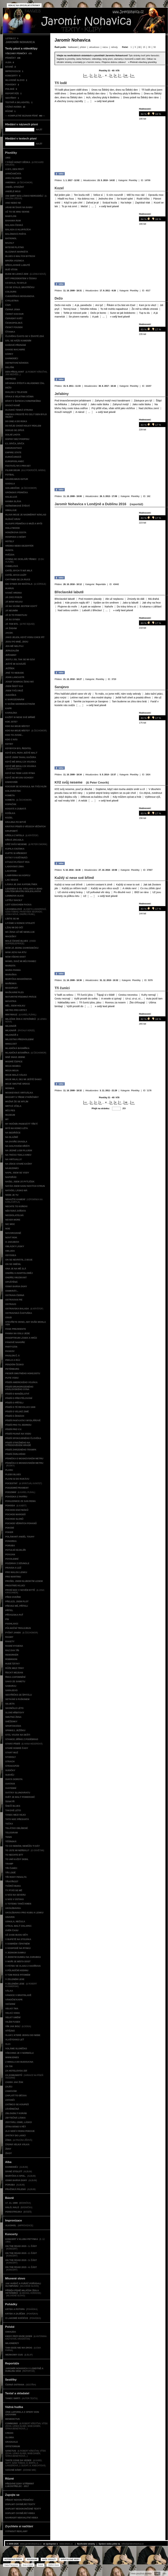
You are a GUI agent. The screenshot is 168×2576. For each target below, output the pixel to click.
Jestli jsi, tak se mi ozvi (20, 659)
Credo (9, 2433)
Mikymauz (20, 1014)
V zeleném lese (14, 1979)
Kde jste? (11, 721)
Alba (9, 62)
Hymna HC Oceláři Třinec (24, 560)
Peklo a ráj (12, 1360)
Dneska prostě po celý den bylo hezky (26, 415)
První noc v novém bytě (24, 1591)
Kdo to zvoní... (14, 735)
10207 (148, 386)
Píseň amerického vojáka (21, 1382)
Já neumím (11, 610)
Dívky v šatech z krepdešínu (23, 401)
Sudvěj (9, 1775)
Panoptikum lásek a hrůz (21, 1338)
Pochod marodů (15, 1514)
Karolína (11, 713)
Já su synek (12, 619)
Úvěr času (11, 1930)
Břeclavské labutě (17, 265)
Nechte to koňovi (16, 1206)
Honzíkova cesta (15, 532)
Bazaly (9, 243)
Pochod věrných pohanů (21, 1523)
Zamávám (11, 2091)
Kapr (8, 708)
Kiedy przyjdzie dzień (26, 2337)
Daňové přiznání (15, 345)
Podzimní (20, 1492)
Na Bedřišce (12, 1132)
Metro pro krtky (16, 1010)
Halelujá (11, 497)
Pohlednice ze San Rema (20, 1501)
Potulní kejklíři (15, 1550)
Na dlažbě (11, 1137)
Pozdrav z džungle (17, 1563)
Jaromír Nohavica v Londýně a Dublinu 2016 (24, 2369)
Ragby (9, 1637)
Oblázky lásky (14, 1246)
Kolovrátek (13, 791)
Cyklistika (12, 300)
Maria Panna (13, 970)
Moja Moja (12, 1070)
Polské (11, 89)
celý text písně (104, 101)
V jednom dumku (15, 1952)
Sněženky (11, 1721)
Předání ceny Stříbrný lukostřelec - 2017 (19, 2484)
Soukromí (32, 2559)
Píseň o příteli (14, 1402)
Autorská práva (13, 2559)
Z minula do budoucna (19, 2062)
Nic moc (10, 1224)
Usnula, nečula (15, 1921)
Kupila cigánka (14, 848)
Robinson (11, 1659)
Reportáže (13, 93)
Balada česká (14, 225)
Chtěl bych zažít (15, 575)
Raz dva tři (12, 1650)
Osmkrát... (11, 1291)
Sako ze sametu (15, 1681)
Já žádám (11, 628)
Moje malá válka (16, 1075)
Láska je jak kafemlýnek (21, 884)
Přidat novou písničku (19, 2500)
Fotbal (9, 474)
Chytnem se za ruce (17, 579)
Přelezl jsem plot (16, 1601)
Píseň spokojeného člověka (23, 1438)
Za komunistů (24, 2076)
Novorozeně (13, 1233)
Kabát (40, 2565)
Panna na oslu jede (17, 1333)
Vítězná (10, 2030)
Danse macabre (15, 349)
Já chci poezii (13, 597)
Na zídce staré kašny (18, 1164)
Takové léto (13, 1810)
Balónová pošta (15, 234)
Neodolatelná (14, 1215)
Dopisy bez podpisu (17, 439)
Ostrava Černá (14, 1295)
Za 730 (8, 2066)
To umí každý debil (16, 1859)
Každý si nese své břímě (20, 717)
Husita (9, 550)
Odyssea (10, 1255)
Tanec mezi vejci (15, 1815)
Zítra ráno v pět (15, 2126)
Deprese (10, 378)
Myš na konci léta (16, 1128)
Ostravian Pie (13, 1299)
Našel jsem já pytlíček (19, 1181)
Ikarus (9, 588)
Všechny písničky (18, 53)
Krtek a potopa (21, 2309)
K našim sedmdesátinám (20, 704)
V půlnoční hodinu (16, 1970)
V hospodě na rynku (18, 1948)
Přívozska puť (14, 1615)
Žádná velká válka (17, 2144)
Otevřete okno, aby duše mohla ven (25, 1323)
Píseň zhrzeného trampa (20, 1449)
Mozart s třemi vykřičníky (22, 1097)
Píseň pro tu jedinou (18, 1425)
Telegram (11, 1832)
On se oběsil (13, 1264)
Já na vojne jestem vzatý (21, 606)
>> (133, 75)
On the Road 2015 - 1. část (21, 2247)
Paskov (9, 1351)
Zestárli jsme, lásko (18, 2122)
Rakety (9, 1641)
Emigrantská (13, 448)
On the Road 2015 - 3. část (21, 2261)
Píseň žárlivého (15, 1454)
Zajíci (8, 2086)
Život (8, 2153)
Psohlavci (11, 1623)
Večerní (10, 2004)
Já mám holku (14, 601)
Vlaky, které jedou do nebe (22, 2035)
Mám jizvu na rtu (15, 952)
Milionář (10, 1026)
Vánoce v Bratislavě (18, 1995)
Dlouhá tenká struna (19, 410)
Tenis (8, 1837)
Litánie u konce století (20, 923)
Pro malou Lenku (16, 1572)
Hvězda (9, 554)
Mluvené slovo (16, 80)
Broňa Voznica (14, 260)
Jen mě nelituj (14, 646)
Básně (10, 66)
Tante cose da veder (25, 2463)
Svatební (10, 1788)
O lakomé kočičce (23, 2318)
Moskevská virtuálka (19, 1092)
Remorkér (11, 1655)
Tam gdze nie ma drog (23, 2349)
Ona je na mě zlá (15, 1268)
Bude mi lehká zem (25, 274)
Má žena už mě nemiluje (20, 932)
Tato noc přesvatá (17, 1819)
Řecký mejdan (14, 1672)
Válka (9, 1990)
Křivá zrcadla (14, 840)
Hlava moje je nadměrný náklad (25, 514)
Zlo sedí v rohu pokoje (20, 2131)
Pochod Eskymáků (16, 1510)
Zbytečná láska (15, 2117)
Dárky (9, 354)
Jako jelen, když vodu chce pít (25, 637)
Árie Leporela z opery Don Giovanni (22, 2413)
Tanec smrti (21, 2398)
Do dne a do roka (16, 421)
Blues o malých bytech (20, 256)
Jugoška (10, 695)
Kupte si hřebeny (16, 853)
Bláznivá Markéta (16, 251)
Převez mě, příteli (16, 1606)
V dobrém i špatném (17, 1943)
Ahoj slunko (13, 178)
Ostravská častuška (18, 1313)
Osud (8, 1317)
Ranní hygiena (14, 1646)
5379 (150, 980)
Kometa (10, 795)
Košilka (10, 813)
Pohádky (12, 84)
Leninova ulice (14, 895)
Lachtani (10, 871)
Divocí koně (12, 405)
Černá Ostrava (20, 2384)
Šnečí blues (12, 1806)
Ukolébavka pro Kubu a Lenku (24, 1912)
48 (126, 75)
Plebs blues (13, 1474)
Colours (10, 291)
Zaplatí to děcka (16, 2095)
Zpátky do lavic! (15, 2135)
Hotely (9, 541)
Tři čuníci (11, 1868)
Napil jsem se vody (17, 1172)
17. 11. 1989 (18, 2203)
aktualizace (94, 47)
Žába (18, 2140)
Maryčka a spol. (20, 2176)
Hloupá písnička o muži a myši (23, 523)
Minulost (11, 1044)
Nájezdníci (12, 1168)
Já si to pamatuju (16, 615)
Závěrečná (12, 2109)
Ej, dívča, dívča (14, 443)
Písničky (12, 58)
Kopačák (10, 804)
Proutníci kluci (15, 1585)
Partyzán (11, 1346)
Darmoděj (11, 358)
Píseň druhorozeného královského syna (19, 1388)
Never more (12, 1219)
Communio (26, 2426)
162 (148, 496)
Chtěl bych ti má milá (18, 570)
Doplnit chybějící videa (20, 2513)
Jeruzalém (12, 650)
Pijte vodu (11, 1378)
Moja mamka (13, 1066)
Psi (7, 1619)
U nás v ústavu (14, 1899)
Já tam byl (19, 624)
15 (144, 47)
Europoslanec (14, 461)
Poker (9, 1532)
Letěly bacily (13, 900)
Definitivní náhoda (17, 363)
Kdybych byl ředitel (18, 748)
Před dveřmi (13, 1597)
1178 (149, 1090)
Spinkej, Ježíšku (15, 1730)
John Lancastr (14, 677)
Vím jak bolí (18, 2026)
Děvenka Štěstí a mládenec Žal (25, 383)
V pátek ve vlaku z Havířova (23, 1966)
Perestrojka (18, 2211)
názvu (105, 47)
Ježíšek (9, 668)
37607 (149, 870)
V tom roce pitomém (17, 1975)
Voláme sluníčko (16, 2048)
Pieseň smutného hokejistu (22, 1373)
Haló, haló (18, 2207)
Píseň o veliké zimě (17, 1411)
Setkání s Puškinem (17, 1699)
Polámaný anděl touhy (19, 1536)
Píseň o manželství (17, 1393)
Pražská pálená (20, 2189)
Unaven (9, 1917)
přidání (83, 47)
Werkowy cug (19, 2354)
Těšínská (11, 1841)
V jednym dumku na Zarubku (23, 1957)
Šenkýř (9, 1801)
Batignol (11, 238)
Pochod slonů (14, 1519)
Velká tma (11, 2008)
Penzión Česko (14, 1364)
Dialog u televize (16, 392)
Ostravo (10, 1304)
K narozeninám (14, 699)
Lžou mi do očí (14, 927)
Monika (9, 1088)
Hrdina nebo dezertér (19, 546)
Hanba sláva (13, 501)
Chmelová (11, 566)
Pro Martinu (13, 1576)
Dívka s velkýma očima (19, 396)
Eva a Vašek (28, 2565)
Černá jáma (12, 309)
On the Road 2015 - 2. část (21, 2254)
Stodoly (10, 1757)
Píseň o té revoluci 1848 (20, 1407)
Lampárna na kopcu (17, 875)
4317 (148, 290)
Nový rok (11, 1237)
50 (155, 47)
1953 (7, 157)
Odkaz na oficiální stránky (24, 5)
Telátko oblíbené (16, 1828)
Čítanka (10, 331)
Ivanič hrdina (13, 593)
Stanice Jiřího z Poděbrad (21, 1739)
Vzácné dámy (20, 2470)
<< (85, 75)
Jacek (9, 633)
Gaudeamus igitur (16, 479)
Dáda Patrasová (11, 2565)
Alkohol (19, 2225)
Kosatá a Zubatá (15, 808)
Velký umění (12, 2017)
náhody (114, 47)
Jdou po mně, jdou (16, 641)
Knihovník (11, 782)
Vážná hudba (15, 106)
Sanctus (25, 2453)
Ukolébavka (13, 1908)
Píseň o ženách (14, 1416)
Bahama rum (13, 220)
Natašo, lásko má (16, 1190)
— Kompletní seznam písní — (25, 115)
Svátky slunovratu (17, 1792)
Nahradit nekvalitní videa (21, 2517)
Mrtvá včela (13, 1106)
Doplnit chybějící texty (20, 2504)
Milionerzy (12, 2343)
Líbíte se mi (12, 918)
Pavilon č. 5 (12, 1355)
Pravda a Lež (13, 1567)
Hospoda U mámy (15, 537)
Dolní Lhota (12, 434)
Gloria (9, 2437)
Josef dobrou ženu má (19, 681)
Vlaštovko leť (14, 2039)
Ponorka (11, 1541)
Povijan (10, 1554)
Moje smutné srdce (17, 1084)
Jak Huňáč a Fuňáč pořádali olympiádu (23, 2284)
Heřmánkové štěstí (17, 505)
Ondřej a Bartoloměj (19, 1273)
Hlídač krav (12, 519)
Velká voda (12, 2013)
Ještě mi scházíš (15, 664)
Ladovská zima (14, 866)
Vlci (7, 2044)
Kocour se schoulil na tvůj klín (25, 786)
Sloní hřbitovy (14, 1712)
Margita (10, 965)
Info (164, 2573)
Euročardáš (13, 457)
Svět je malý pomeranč (20, 1797)
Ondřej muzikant (16, 1277)
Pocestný (23, 1483)
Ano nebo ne (13, 203)
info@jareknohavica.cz (132, 2544)
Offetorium (12, 2446)
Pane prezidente (15, 1329)
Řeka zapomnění (15, 1677)
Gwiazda (10, 2332)
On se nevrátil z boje (18, 1259)
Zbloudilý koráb (16, 2113)
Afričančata (13, 173)
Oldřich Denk (53, 2565)
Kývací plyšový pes (17, 862)
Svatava (10, 1783)
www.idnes (12, 2057)
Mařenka (11, 983)
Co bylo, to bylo (15, 283)
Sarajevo (11, 1690)
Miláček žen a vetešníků (26, 1020)
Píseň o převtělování (18, 1398)
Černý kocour (14, 314)
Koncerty (12, 75)
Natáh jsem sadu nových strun (25, 1186)
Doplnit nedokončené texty (23, 2508)
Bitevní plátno (14, 247)
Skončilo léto (14, 1708)
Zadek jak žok (14, 2082)
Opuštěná (11, 1282)
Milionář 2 (11, 1035)
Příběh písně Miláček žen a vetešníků (23, 2293)
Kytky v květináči (16, 857)
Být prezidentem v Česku (21, 278)
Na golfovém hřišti (17, 1146)
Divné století (18, 2171)
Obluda (10, 1251)
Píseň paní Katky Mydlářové (23, 1420)
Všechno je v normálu (19, 2053)
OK (157, 2574)
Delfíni (9, 367)
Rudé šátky (12, 1663)
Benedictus (12, 2419)
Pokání (9, 1527)
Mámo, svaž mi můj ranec (20, 961)
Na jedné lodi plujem (18, 1150)
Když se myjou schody (19, 777)
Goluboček (21, 488)
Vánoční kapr (13, 1999)
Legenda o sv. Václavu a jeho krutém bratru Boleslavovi (23, 890)
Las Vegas (11, 880)
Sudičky (10, 1770)
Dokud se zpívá (14, 430)
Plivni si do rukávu (17, 1479)
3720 (114, 679)
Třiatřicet (11, 1881)
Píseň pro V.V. (13, 1429)
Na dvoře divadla (16, 1141)
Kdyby (9, 744)
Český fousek (14, 327)
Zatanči (10, 2100)
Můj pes (10, 1110)
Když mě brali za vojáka (20, 761)
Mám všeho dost (15, 956)
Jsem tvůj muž (14, 690)
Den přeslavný (26, 373)
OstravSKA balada (24, 1308)
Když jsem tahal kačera (20, 757)
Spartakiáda (13, 1726)
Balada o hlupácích (18, 229)
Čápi (8, 305)
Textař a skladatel (18, 102)
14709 (147, 180)
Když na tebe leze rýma (20, 773)
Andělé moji (12, 191)
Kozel (9, 817)
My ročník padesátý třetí (21, 1124)
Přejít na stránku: (101, 1108)
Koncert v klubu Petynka (25, 2240)
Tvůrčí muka (13, 1886)
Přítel (9, 1610)
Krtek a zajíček (21, 2313)
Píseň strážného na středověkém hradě (18, 1443)
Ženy (8, 2149)
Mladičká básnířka (17, 1048)
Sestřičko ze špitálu (18, 1695)
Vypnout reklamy (16, 2531)
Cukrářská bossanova (19, 296)
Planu (9, 1470)
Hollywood (12, 528)
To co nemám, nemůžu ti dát (22, 1846)
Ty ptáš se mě (13, 1890)
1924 (148, 774)
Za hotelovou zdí (16, 2070)
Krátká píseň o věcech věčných (25, 826)
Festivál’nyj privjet (18, 465)
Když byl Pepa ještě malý (21, 753)
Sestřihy (12, 98)
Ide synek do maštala (25, 584)
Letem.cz (10, 38)
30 (149, 47)
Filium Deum (25, 470)
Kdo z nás (11, 739)
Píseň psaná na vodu (18, 1433)
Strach (9, 1761)
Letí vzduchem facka (18, 904)
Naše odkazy (49, 2559)
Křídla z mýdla (21, 835)
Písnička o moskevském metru (24, 1458)
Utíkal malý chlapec (18, 1926)
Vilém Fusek (12, 2022)
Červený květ (14, 318)
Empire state (13, 452)
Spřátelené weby (70, 2559)
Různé (10, 111)
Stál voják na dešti (17, 1735)
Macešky (10, 936)
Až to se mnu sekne (17, 211)
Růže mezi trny (14, 1668)
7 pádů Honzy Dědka (24, 163)
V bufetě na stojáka (18, 1939)
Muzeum (10, 1115)
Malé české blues (20, 942)
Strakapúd (12, 1766)
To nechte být (14, 1855)
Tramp (9, 1863)
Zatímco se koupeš (17, 2104)
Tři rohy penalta (16, 1877)
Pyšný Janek (21, 1632)
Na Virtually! (13, 1159)
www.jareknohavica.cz (31, 2544)
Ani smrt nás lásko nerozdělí (26, 197)
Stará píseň (23, 1743)
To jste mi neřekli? (24, 1850)
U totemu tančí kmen (18, 1903)
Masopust (11, 988)
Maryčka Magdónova (18, 979)
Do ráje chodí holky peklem (23, 425)
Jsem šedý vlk (14, 686)
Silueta (10, 1703)
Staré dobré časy (16, 1748)
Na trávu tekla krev (18, 1155)
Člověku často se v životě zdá (24, 336)
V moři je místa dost (18, 1961)
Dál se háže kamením (18, 340)
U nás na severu (15, 1895)
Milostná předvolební (19, 1039)
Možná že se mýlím (16, 1101)
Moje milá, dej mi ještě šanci (23, 1079)
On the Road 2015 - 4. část (21, 2268)
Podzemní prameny (17, 1487)
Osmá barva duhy (16, 1286)
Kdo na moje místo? (17, 726)
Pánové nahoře (15, 1342)
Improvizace (14, 71)
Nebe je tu (11, 1195)
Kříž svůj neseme (26, 844)
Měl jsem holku (15, 1005)
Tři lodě (10, 1872)
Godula (10, 483)
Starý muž (11, 1752)
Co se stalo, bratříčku (19, 287)
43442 (116, 584)
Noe (7, 1228)
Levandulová (25, 911)
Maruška (11, 974)
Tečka (9, 1823)
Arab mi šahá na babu (18, 207)
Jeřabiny (11, 655)
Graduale (11, 2442)
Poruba (10, 1545)
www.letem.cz (66, 2544)
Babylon (10, 216)
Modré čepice (13, 1061)
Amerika (18, 182)
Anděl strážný (14, 187)
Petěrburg (12, 1369)
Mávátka (10, 1001)
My (7, 1119)
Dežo (8, 387)
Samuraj (10, 1686)
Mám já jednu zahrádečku (21, 948)
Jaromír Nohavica (20, 42)
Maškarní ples (14, 992)
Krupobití (11, 831)
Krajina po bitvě (15, 822)
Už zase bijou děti (16, 1935)
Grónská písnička (16, 492)
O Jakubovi (12, 1242)
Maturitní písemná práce (20, 996)
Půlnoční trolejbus (18, 1628)
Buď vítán (11, 269)
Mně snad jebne (15, 1057)
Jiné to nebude (14, 673)
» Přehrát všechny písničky (142, 62)
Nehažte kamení (23, 1200)
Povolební (11, 1559)
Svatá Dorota (14, 1779)
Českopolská (13, 323)
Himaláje (11, 510)
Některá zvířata (15, 1211)
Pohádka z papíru (16, 1496)
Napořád (11, 1177)
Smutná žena (13, 1717)
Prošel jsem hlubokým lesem (24, 1581)
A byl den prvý (14, 169)
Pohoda (15, 1505)
